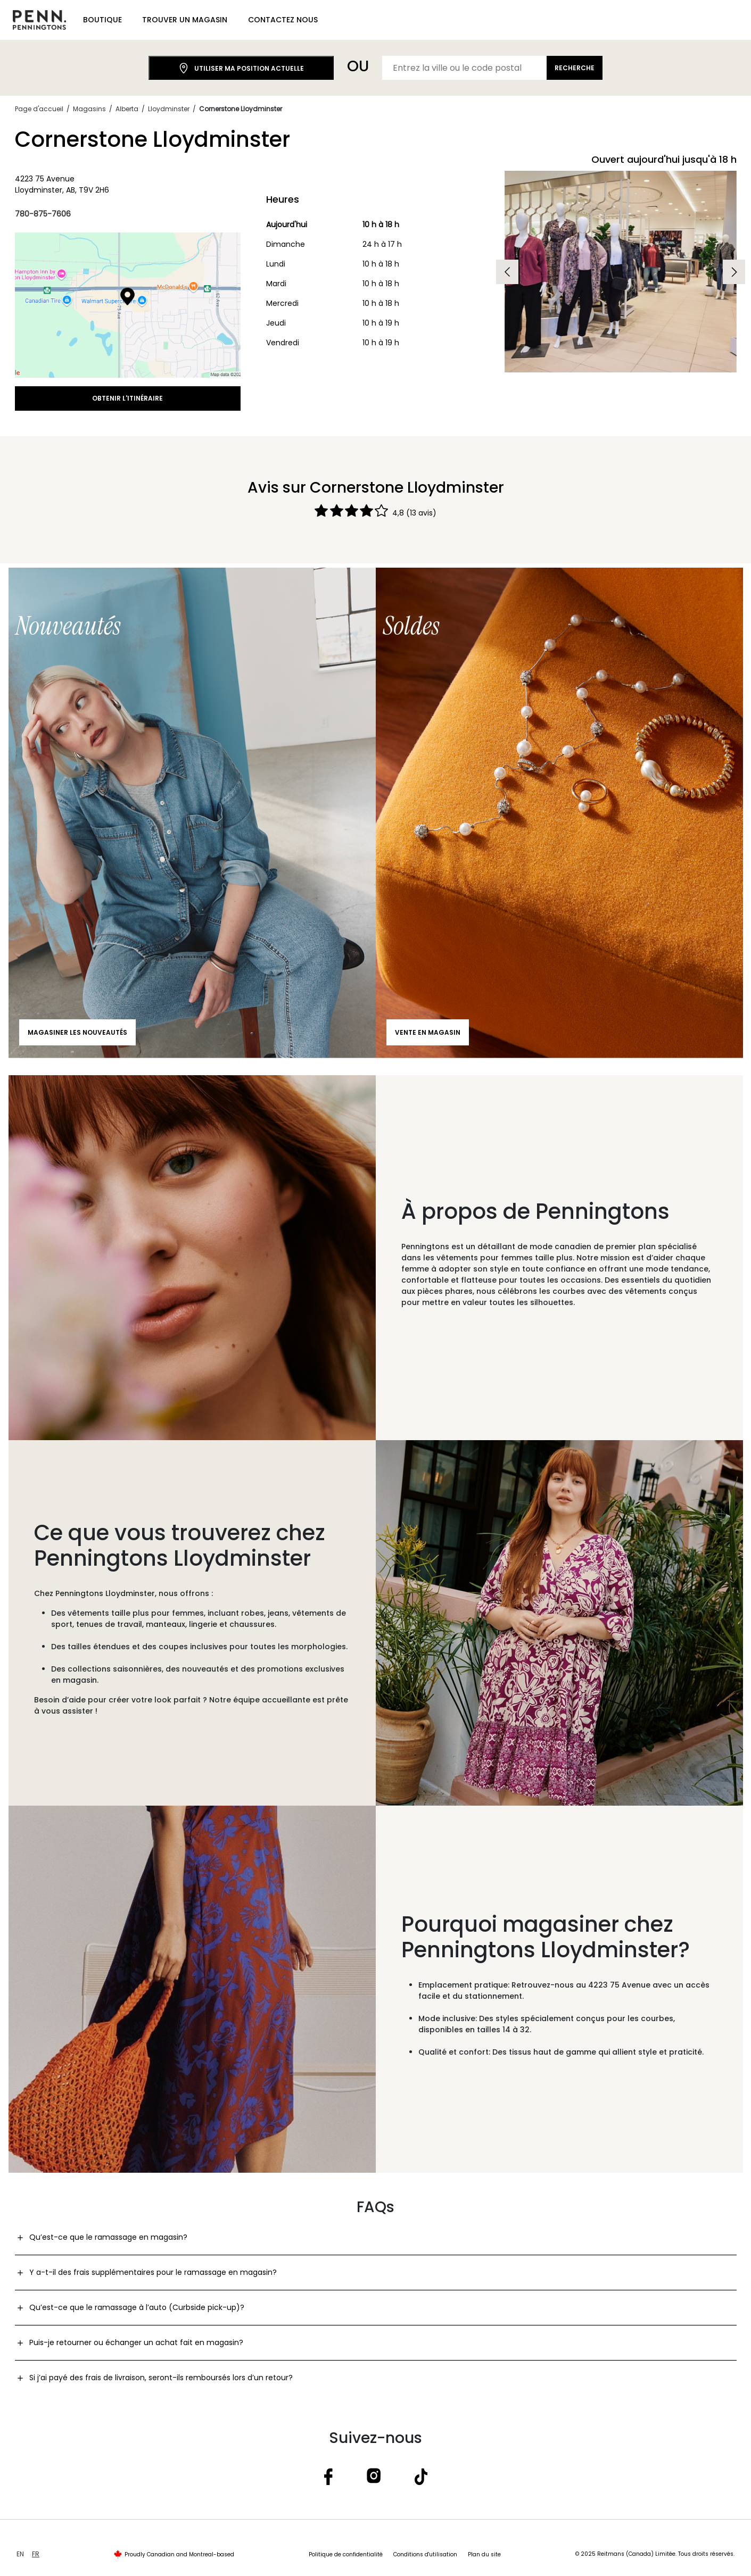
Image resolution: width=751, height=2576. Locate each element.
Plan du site (484, 2554)
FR (35, 2553)
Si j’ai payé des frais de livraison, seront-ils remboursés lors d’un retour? (161, 2377)
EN (20, 2553)
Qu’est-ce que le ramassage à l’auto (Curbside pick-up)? (136, 2307)
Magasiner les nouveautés (77, 1032)
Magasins (89, 108)
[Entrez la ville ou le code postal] (464, 68)
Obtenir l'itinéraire (127, 398)
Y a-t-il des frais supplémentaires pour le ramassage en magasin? (153, 2272)
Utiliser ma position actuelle (241, 68)
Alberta (126, 108)
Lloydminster (168, 108)
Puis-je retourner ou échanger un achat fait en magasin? (136, 2342)
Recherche (575, 67)
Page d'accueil (39, 108)
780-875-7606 (43, 214)
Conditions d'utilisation (425, 2554)
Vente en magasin (427, 1032)
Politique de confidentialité (346, 2554)
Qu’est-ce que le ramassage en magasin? (108, 2237)
